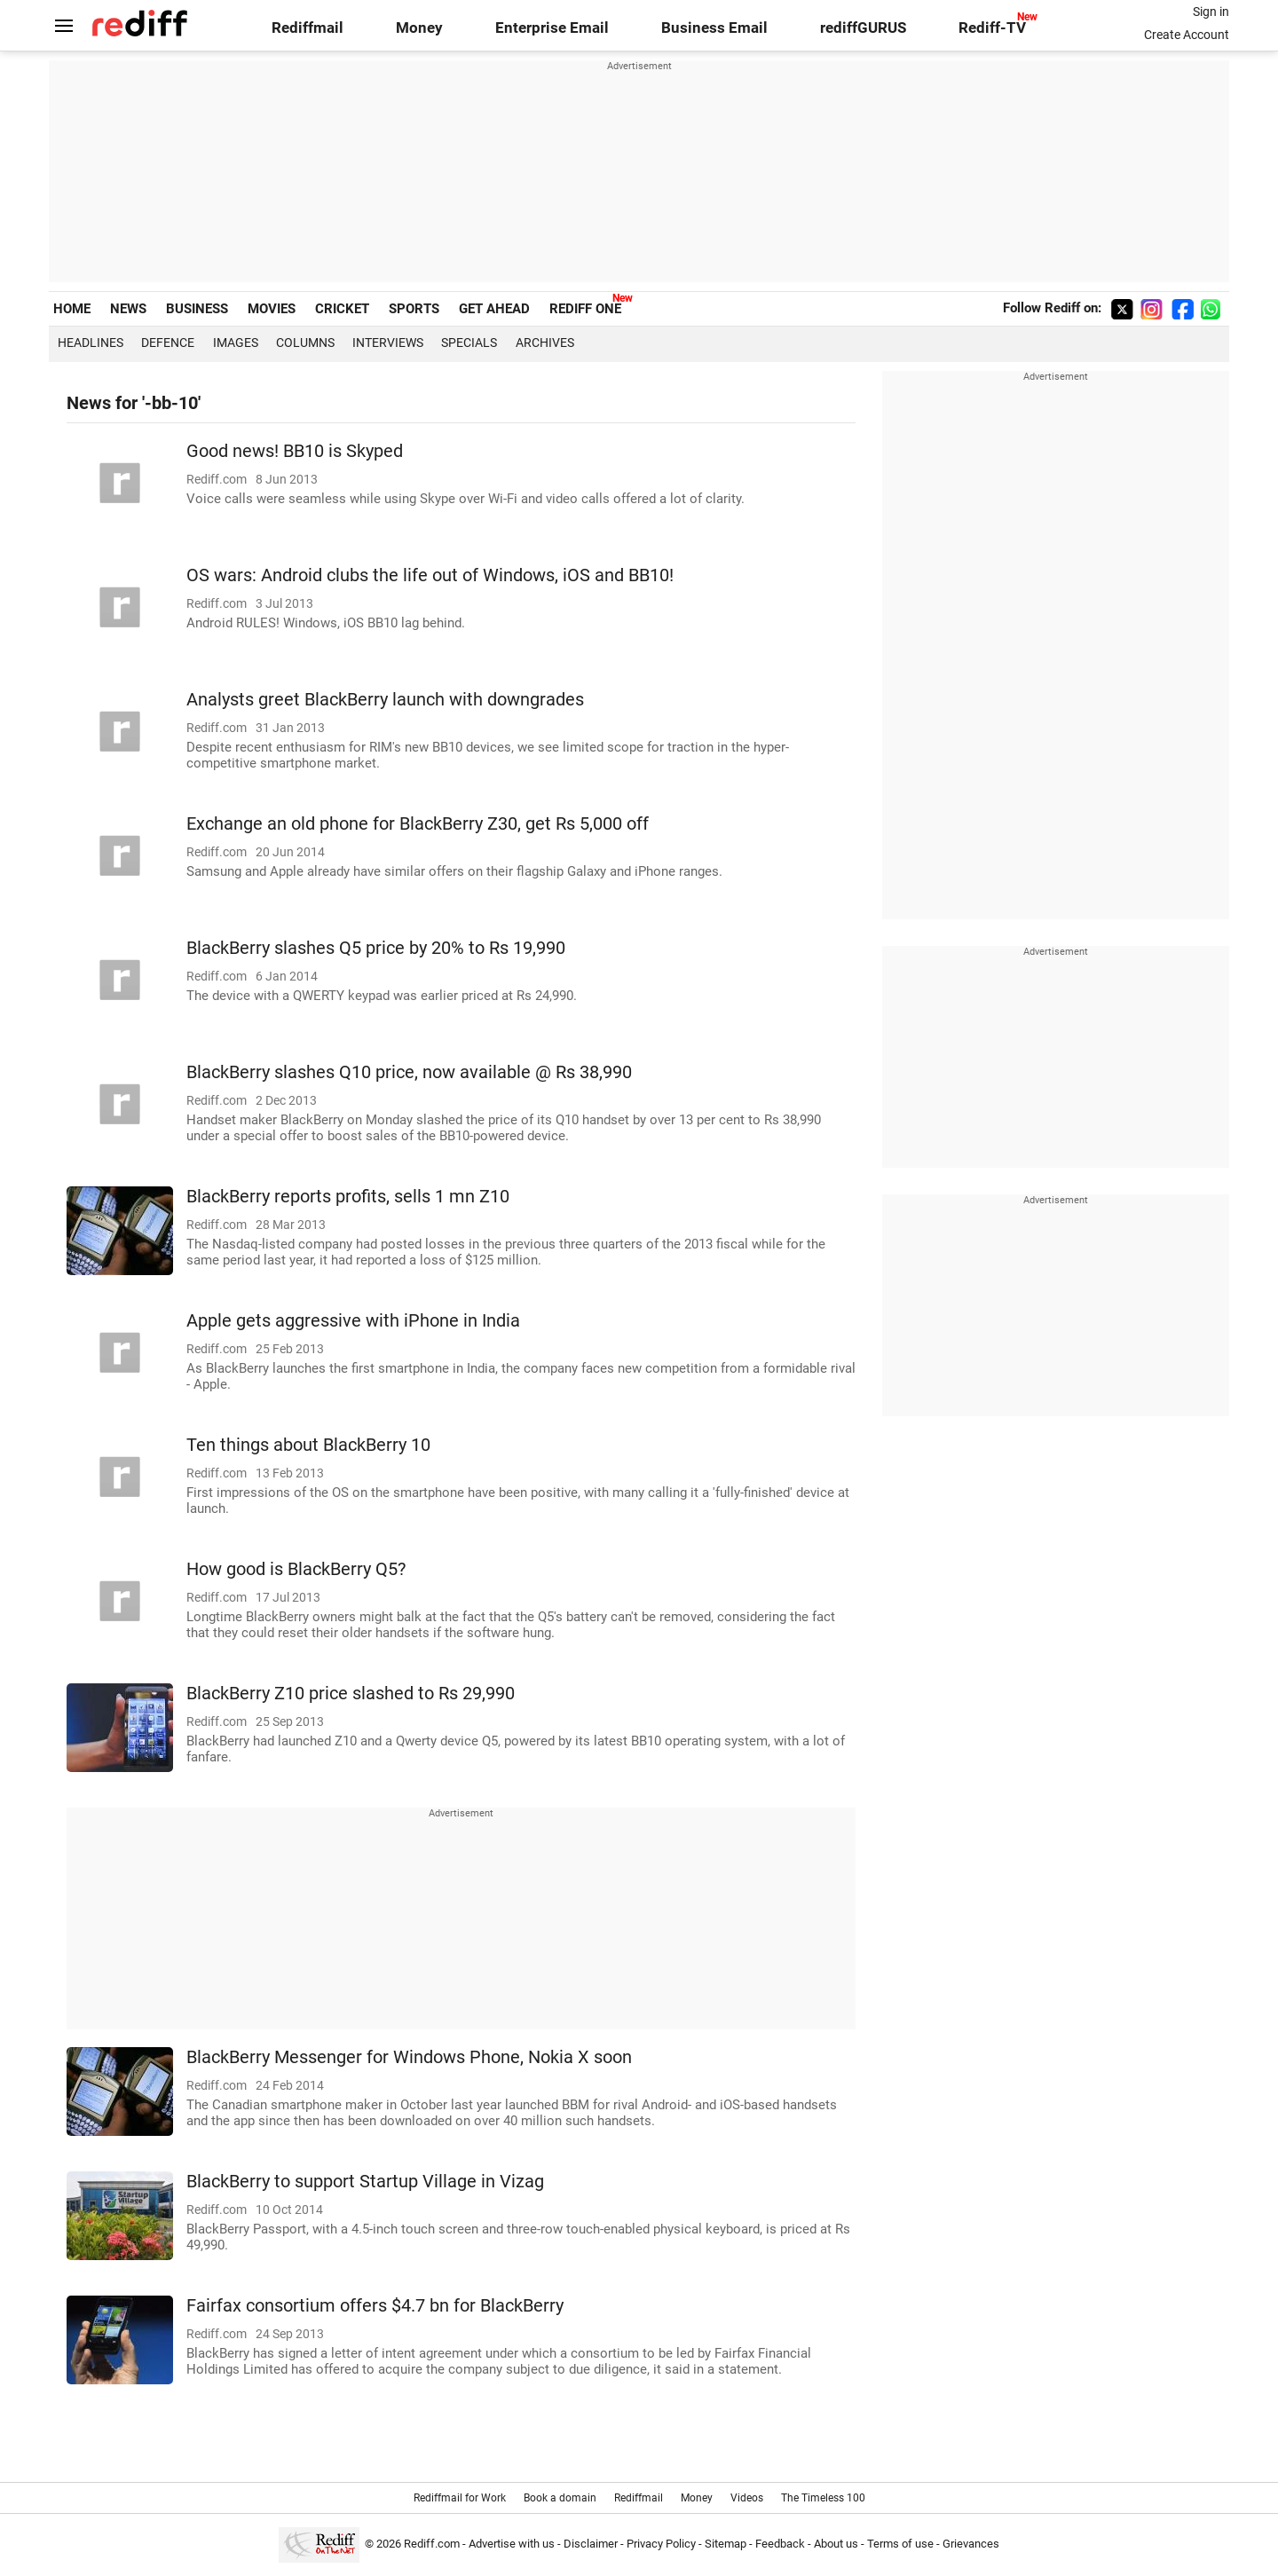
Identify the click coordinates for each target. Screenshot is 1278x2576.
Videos (746, 2498)
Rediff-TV (992, 28)
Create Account (1186, 35)
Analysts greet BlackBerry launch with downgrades (385, 699)
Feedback (780, 2543)
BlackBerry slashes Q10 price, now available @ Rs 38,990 (409, 1072)
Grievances (971, 2543)
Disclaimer (591, 2543)
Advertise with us (512, 2543)
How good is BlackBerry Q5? (296, 1569)
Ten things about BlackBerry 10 (308, 1445)
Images (235, 342)
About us (836, 2543)
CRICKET (342, 309)
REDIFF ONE (585, 309)
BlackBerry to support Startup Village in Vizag (365, 2181)
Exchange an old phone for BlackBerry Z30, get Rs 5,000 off (417, 824)
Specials (469, 342)
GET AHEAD (494, 309)
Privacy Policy (661, 2543)
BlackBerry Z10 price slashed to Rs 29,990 (350, 1693)
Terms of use (900, 2543)
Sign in (1211, 11)
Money (419, 28)
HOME (72, 309)
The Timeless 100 (823, 2498)
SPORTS (414, 309)
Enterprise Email (552, 28)
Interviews (387, 342)
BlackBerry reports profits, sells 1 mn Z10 (347, 1196)
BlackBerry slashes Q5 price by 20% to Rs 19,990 (375, 948)
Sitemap (725, 2543)
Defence (167, 342)
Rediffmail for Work (460, 2498)
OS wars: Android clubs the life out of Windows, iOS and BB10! (430, 575)
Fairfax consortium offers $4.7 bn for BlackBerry (375, 2306)
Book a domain (560, 2498)
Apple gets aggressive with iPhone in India (353, 1321)
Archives (545, 342)
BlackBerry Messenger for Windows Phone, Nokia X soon (409, 2057)
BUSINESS (197, 309)
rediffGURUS (863, 28)
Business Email (714, 28)
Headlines (90, 342)
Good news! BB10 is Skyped (294, 451)
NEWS (128, 309)
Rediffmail (307, 28)
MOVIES (272, 309)
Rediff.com (432, 2543)
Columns (305, 342)
